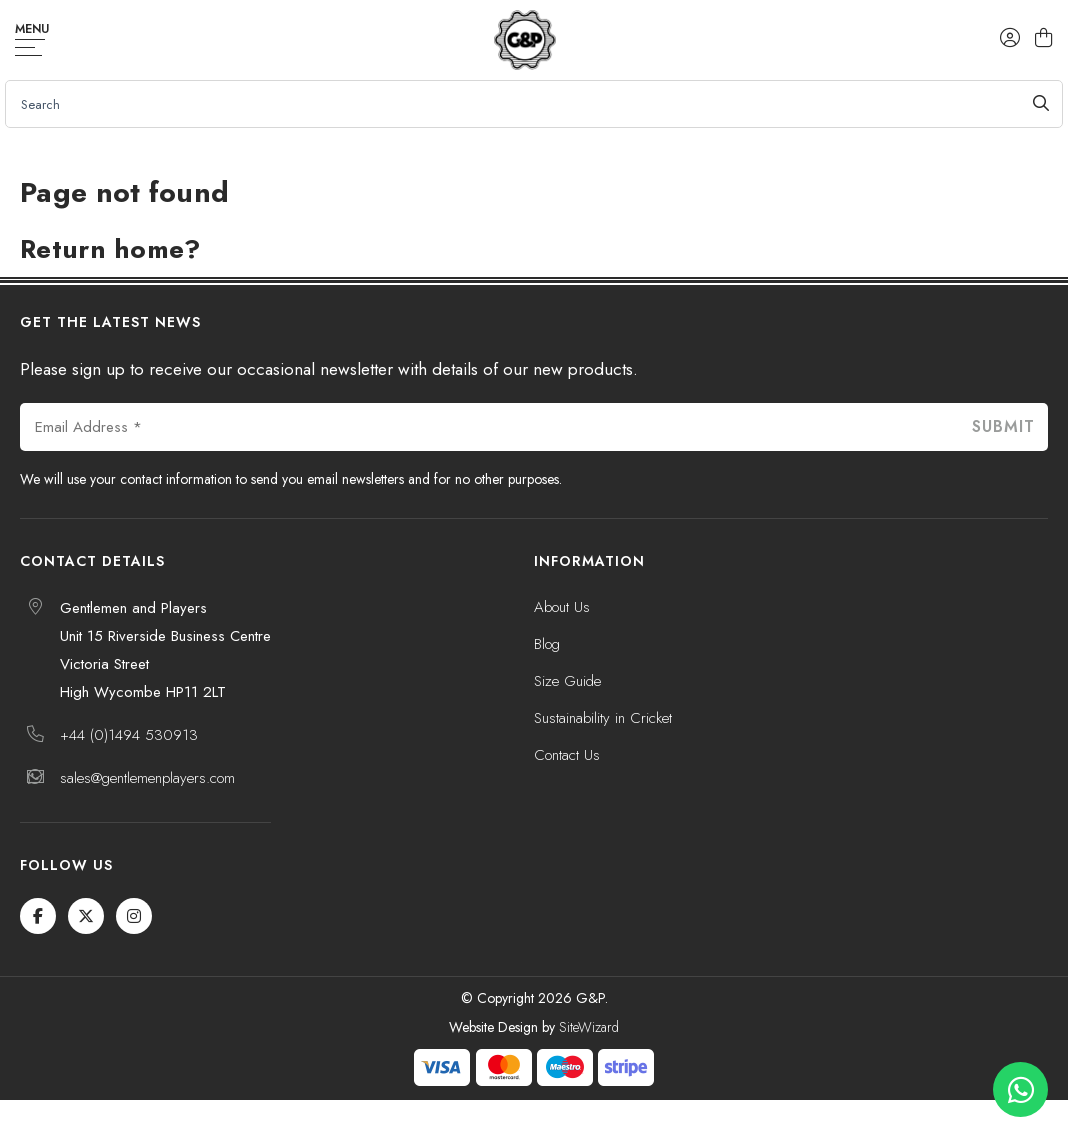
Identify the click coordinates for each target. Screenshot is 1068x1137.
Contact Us (567, 755)
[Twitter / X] (86, 916)
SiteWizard (589, 1027)
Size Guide (567, 681)
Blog (547, 644)
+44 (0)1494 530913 (129, 735)
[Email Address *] (489, 427)
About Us (562, 607)
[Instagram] (134, 916)
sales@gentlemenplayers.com (147, 778)
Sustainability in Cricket (603, 718)
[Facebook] (38, 916)
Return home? (110, 249)
